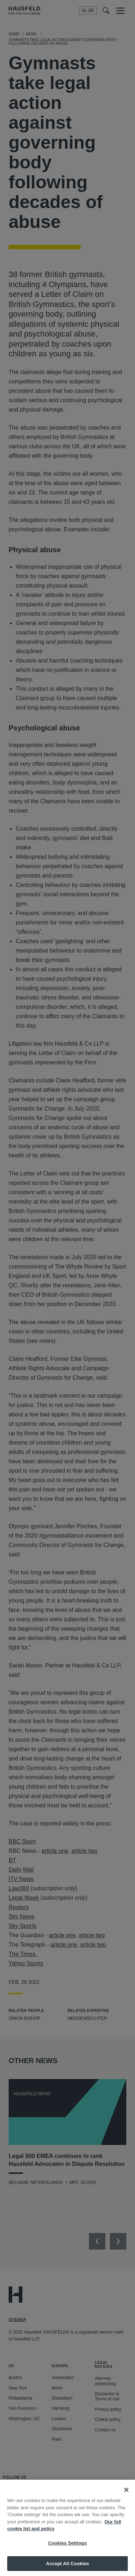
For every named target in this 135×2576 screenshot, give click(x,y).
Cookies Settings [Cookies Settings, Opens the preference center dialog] (67, 2555)
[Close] (126, 2502)
